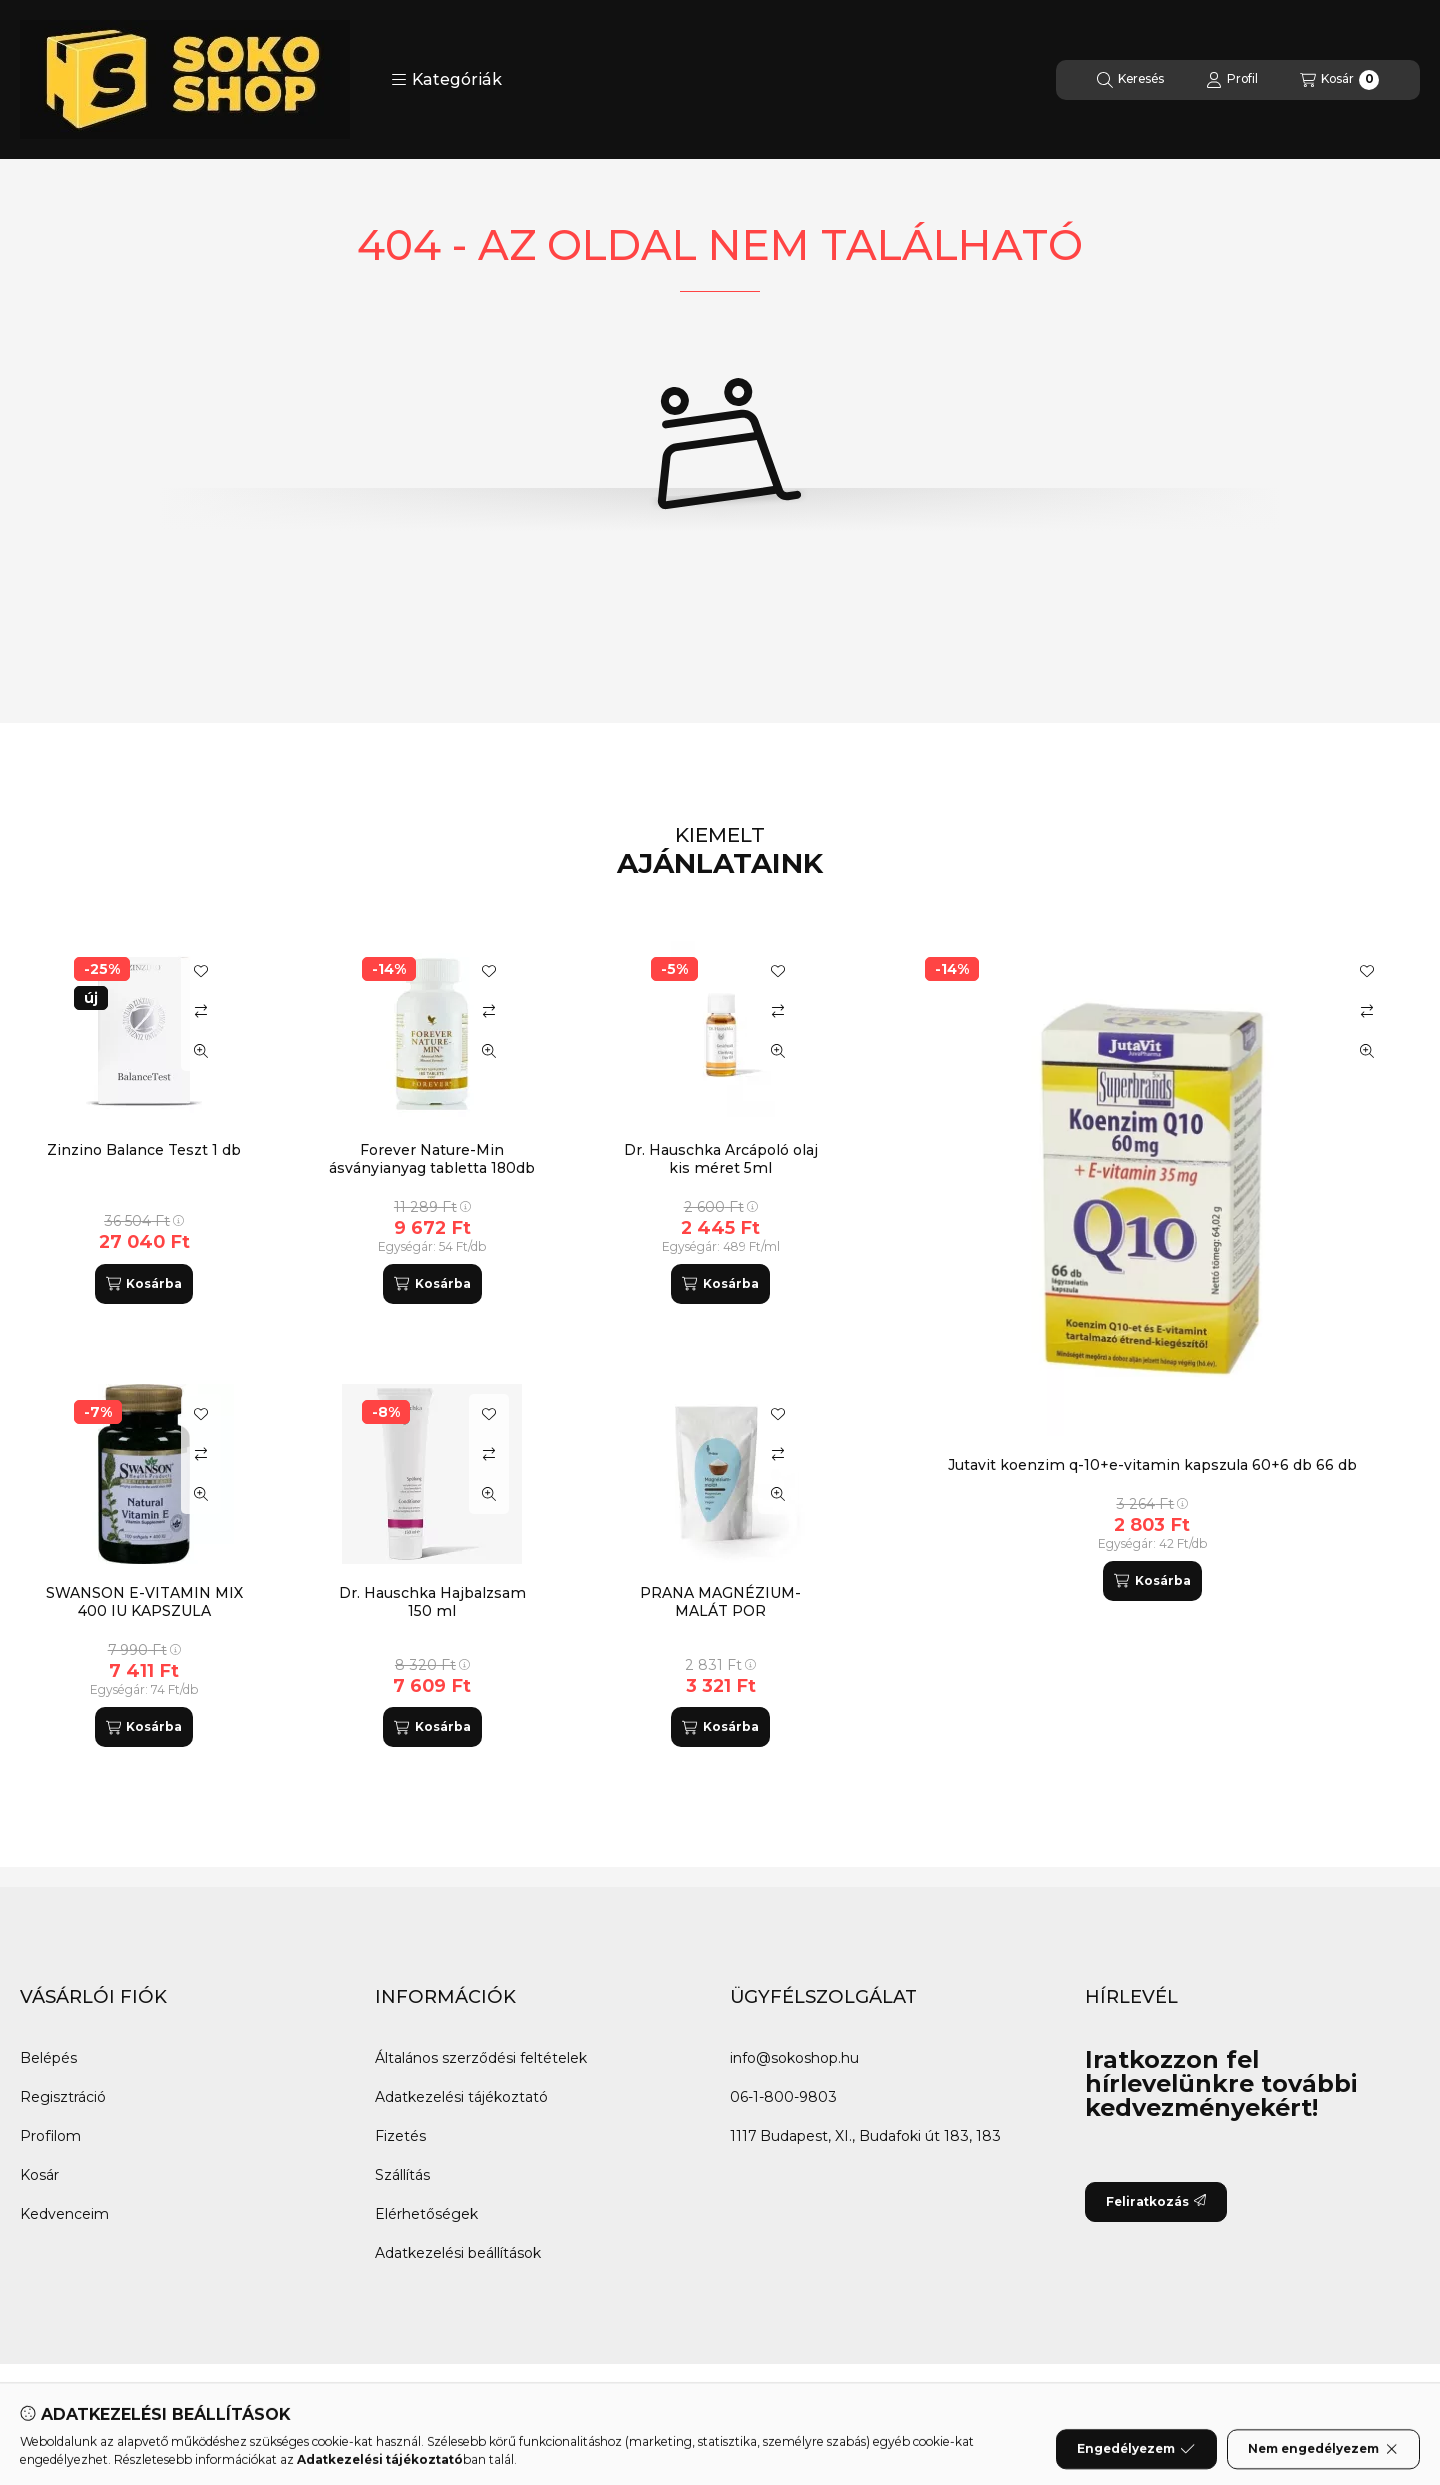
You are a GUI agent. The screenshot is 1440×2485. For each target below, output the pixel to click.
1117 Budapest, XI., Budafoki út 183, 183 (865, 2136)
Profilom (50, 2136)
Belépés (48, 2058)
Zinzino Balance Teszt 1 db (144, 1150)
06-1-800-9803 (783, 2097)
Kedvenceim (64, 2214)
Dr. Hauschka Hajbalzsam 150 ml (432, 1602)
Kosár (39, 2175)
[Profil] (1232, 80)
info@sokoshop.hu (794, 2058)
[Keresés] (1130, 80)
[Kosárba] (1152, 1581)
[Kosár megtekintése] (1339, 80)
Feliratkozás (1156, 2201)
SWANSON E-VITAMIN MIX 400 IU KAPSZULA (144, 1602)
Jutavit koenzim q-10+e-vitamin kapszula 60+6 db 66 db (1152, 1465)
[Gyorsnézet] (1367, 1051)
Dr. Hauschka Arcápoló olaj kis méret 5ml (721, 1159)
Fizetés (400, 2136)
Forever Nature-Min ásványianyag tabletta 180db (432, 1159)
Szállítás (402, 2175)
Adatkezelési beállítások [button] (458, 2253)
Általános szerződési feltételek (481, 2058)
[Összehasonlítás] (1367, 1011)
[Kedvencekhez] (1367, 971)
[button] (446, 80)
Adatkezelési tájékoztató (461, 2097)
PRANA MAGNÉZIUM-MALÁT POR (720, 1602)
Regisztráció (63, 2097)
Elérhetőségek (426, 2214)
